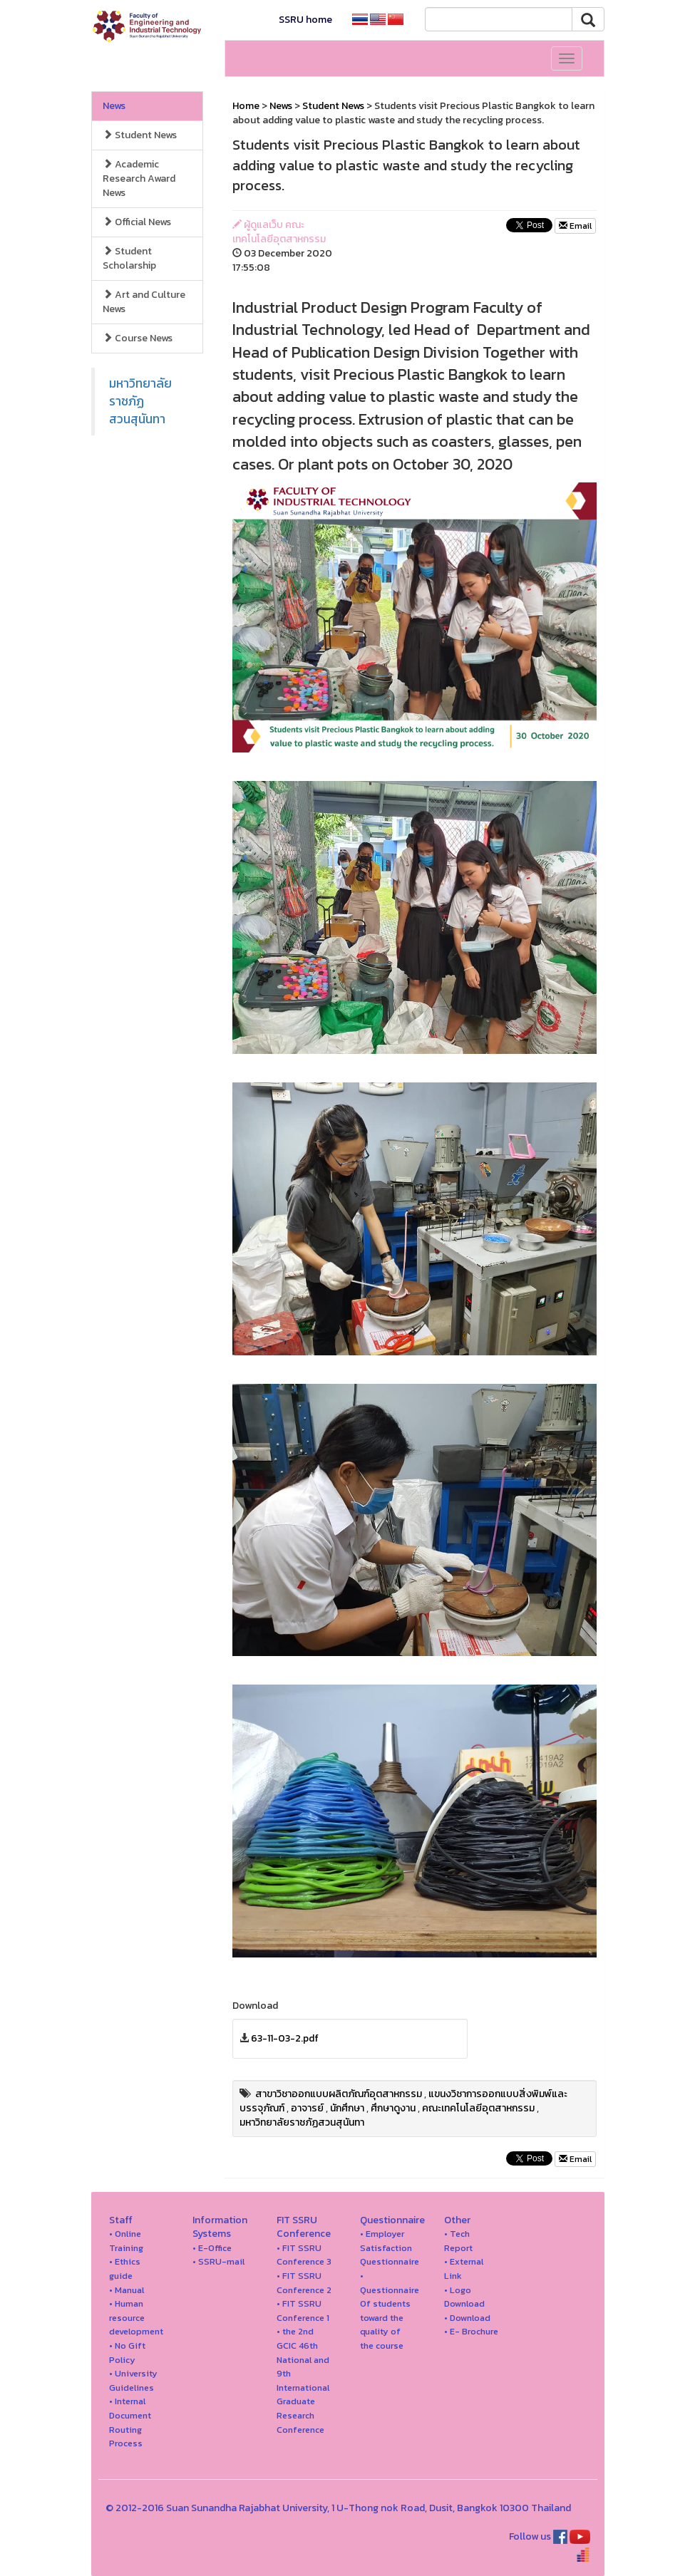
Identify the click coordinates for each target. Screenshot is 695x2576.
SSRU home (305, 19)
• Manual (126, 2290)
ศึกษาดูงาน (393, 2108)
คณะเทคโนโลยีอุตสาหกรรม (478, 2108)
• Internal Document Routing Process (130, 2422)
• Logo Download (464, 2297)
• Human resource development (136, 2317)
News (114, 105)
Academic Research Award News (139, 178)
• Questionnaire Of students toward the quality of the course (389, 2310)
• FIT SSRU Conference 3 (304, 2255)
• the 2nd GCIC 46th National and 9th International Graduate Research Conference (303, 2380)
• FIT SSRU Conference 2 (304, 2283)
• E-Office (212, 2248)
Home (245, 105)
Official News (137, 221)
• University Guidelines (133, 2380)
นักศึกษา (347, 2108)
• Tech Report (458, 2241)
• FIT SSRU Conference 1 (303, 2310)
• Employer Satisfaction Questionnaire (389, 2247)
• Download (467, 2317)
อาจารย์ (307, 2108)
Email (575, 225)
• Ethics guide (124, 2268)
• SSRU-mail (218, 2261)
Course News (138, 338)
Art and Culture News (144, 301)
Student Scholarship (129, 258)
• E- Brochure (471, 2331)
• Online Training (126, 2241)
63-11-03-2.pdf (285, 2038)
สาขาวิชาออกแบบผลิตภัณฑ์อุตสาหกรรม (338, 2093)
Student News (140, 135)
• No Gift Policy (127, 2352)
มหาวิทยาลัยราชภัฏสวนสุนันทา (140, 401)
